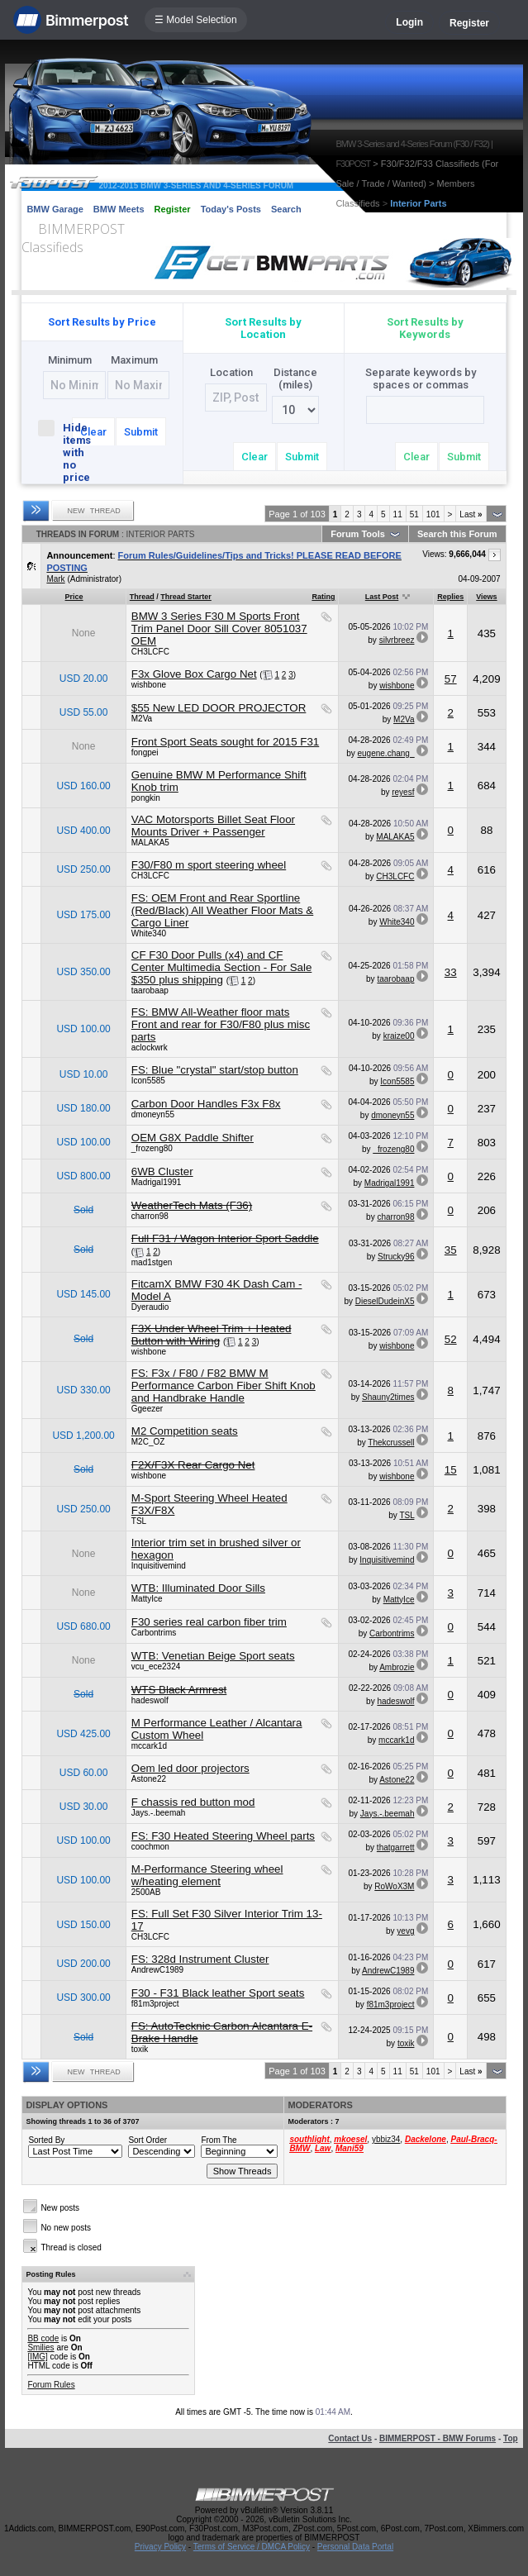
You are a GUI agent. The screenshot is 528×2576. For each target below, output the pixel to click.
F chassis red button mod (193, 1802)
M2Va (141, 718)
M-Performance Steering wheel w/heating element (207, 1875)
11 (397, 514)
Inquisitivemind (158, 1565)
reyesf (403, 792)
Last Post (382, 597)
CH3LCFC (150, 651)
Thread (142, 597)
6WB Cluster (162, 1171)
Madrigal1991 (156, 1182)
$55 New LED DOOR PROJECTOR (219, 708)
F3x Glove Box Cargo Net (194, 674)
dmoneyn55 (152, 1114)
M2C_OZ (148, 1441)
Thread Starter (186, 597)
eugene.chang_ (385, 753)
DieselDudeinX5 (385, 1301)
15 (451, 1470)
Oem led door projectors (190, 1768)
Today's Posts (231, 209)
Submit (141, 432)
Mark (55, 578)
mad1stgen (151, 1262)
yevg (405, 1931)
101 (433, 514)
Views (486, 597)
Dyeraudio (150, 1307)
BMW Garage (54, 209)
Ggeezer (147, 1408)
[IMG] (37, 2356)
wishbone (148, 684)
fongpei (145, 752)
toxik (140, 2049)
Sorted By (46, 2140)
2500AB (146, 1892)
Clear (93, 432)
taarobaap (150, 990)
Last (470, 514)
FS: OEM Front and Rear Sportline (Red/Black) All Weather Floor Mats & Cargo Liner (222, 910)
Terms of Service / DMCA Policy (251, 2546)
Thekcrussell (391, 1442)
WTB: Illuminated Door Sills (198, 1588)
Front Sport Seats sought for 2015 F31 (225, 742)
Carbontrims (153, 1632)
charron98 (150, 1216)
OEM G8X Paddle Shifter (192, 1137)
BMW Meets (119, 209)
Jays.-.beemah (158, 1812)
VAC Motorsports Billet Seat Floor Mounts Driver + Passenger (213, 825)
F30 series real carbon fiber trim (209, 1622)
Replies (450, 597)
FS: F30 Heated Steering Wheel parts (223, 1836)
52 (451, 1339)
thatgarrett (396, 1847)
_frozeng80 (152, 1148)
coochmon (150, 1846)
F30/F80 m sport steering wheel (208, 865)
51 (414, 514)
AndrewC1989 (157, 1969)
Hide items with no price (52, 451)
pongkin (145, 797)
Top (510, 2438)
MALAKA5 (150, 842)
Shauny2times (388, 1397)
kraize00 (399, 1035)
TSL (138, 1521)
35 (451, 1250)
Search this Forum (457, 534)
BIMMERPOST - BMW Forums (437, 2438)
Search (286, 209)
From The (218, 2140)
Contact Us (350, 2438)
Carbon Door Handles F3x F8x (206, 1104)
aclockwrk (149, 1047)
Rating (323, 597)
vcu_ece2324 (156, 1666)
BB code (43, 2338)
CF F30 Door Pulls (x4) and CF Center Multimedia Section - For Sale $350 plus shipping (221, 967)
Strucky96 (396, 1256)
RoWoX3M (394, 1886)
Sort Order (147, 2140)
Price (74, 597)
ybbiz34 (386, 2139)
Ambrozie (396, 1667)
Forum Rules (50, 2384)
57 (451, 679)
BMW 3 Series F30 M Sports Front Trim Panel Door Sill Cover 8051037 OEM (219, 628)
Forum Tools (358, 534)
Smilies (40, 2347)
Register (469, 23)
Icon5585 (148, 1080)
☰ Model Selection (196, 20)
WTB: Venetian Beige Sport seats (213, 1656)
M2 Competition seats (184, 1431)
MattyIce (147, 1598)
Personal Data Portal (355, 2546)
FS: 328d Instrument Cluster (200, 1959)
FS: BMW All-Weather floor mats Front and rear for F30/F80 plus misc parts (220, 1024)
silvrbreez (397, 640)
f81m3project (155, 2003)
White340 (148, 933)
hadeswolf (150, 1700)
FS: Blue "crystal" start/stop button (214, 1070)
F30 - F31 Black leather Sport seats (218, 1993)
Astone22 (148, 1778)
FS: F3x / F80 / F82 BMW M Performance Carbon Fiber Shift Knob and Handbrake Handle (223, 1385)
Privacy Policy (160, 2546)
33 (451, 972)
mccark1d (149, 1745)
